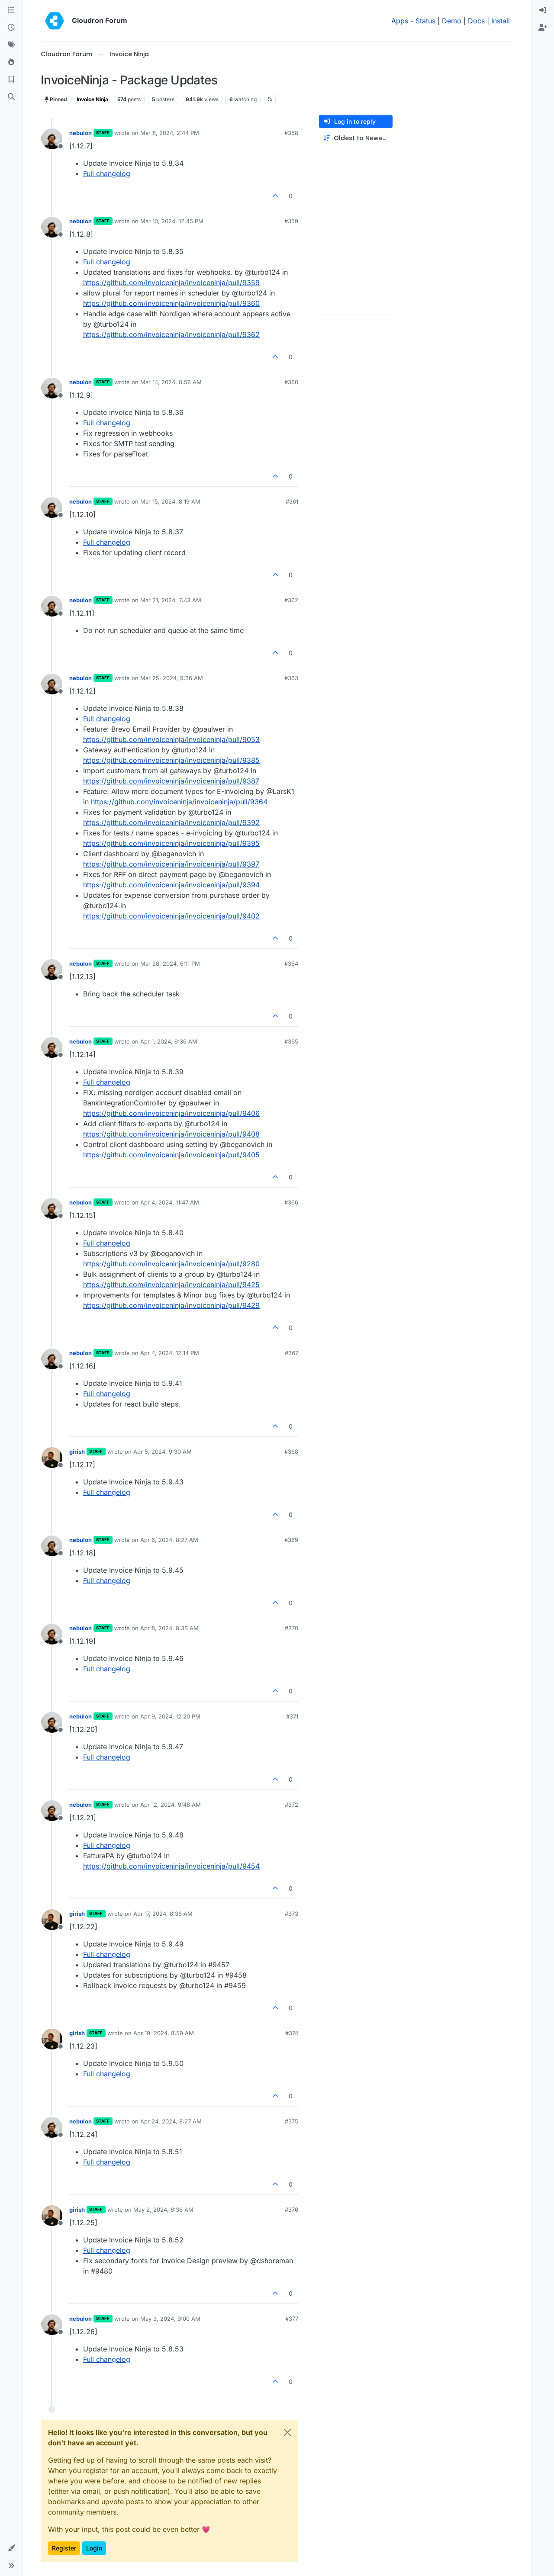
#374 (291, 2033)
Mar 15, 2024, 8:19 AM (170, 501)
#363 (291, 678)
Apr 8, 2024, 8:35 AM (169, 1628)
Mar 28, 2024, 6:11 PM (170, 963)
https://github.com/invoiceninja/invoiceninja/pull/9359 (171, 282)
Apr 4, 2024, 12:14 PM (169, 1352)
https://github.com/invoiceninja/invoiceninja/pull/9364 (179, 801)
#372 (291, 1804)
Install (500, 20)
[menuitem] (543, 10)
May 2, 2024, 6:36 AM (163, 2209)
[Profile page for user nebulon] (52, 138)
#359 (291, 221)
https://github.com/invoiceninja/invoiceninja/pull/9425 (171, 1284)
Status (425, 20)
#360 (291, 382)
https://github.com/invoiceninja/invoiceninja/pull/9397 (171, 864)
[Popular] (11, 62)
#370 (291, 1628)
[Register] (543, 28)
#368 (291, 1451)
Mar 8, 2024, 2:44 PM (169, 132)
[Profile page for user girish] (52, 1457)
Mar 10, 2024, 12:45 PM (171, 221)
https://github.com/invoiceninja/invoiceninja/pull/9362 (171, 334)
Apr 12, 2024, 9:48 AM (170, 1804)
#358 (291, 132)
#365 (291, 1041)
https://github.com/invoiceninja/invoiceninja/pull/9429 (171, 1305)
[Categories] (11, 10)
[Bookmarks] (11, 80)
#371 (292, 1716)
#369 (291, 1539)
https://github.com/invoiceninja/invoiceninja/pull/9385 (171, 760)
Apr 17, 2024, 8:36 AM (163, 1913)
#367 (291, 1352)
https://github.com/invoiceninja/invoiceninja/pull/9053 (171, 739)
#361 (292, 501)
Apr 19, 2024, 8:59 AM (163, 2033)
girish (77, 1451)
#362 (291, 600)
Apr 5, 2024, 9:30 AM (162, 1451)
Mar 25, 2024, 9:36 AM (171, 678)
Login (94, 2548)
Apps (399, 20)
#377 (291, 2318)
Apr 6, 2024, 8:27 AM (169, 1539)
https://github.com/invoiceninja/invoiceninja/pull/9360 (171, 303)
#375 (291, 2121)
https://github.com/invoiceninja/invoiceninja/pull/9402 (171, 916)
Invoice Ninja (92, 99)
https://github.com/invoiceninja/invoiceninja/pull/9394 (171, 884)
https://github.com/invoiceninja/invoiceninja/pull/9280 (171, 1263)
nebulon (80, 132)
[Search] (11, 97)
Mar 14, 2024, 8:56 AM (171, 382)
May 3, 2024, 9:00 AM (170, 2318)
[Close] (287, 2432)
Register (64, 2548)
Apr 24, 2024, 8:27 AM (171, 2121)
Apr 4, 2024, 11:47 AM (169, 1202)
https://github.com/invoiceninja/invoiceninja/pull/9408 (171, 1134)
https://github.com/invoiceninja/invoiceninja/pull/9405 (171, 1154)
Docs (476, 20)
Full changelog (106, 173)
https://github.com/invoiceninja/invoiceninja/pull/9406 (171, 1113)
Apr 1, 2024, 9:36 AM (168, 1041)
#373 (291, 1913)
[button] (11, 2548)
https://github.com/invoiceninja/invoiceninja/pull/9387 (171, 781)
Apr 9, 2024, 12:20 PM (170, 1716)
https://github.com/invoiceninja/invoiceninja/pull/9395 (171, 843)
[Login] (543, 10)
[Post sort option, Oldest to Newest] (356, 138)
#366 (291, 1202)
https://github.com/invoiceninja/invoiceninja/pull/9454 (171, 1866)
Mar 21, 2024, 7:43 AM (170, 600)
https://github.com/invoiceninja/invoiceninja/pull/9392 (171, 822)
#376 (291, 2209)
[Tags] (11, 45)
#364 (291, 963)
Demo (451, 20)
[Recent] (11, 28)
